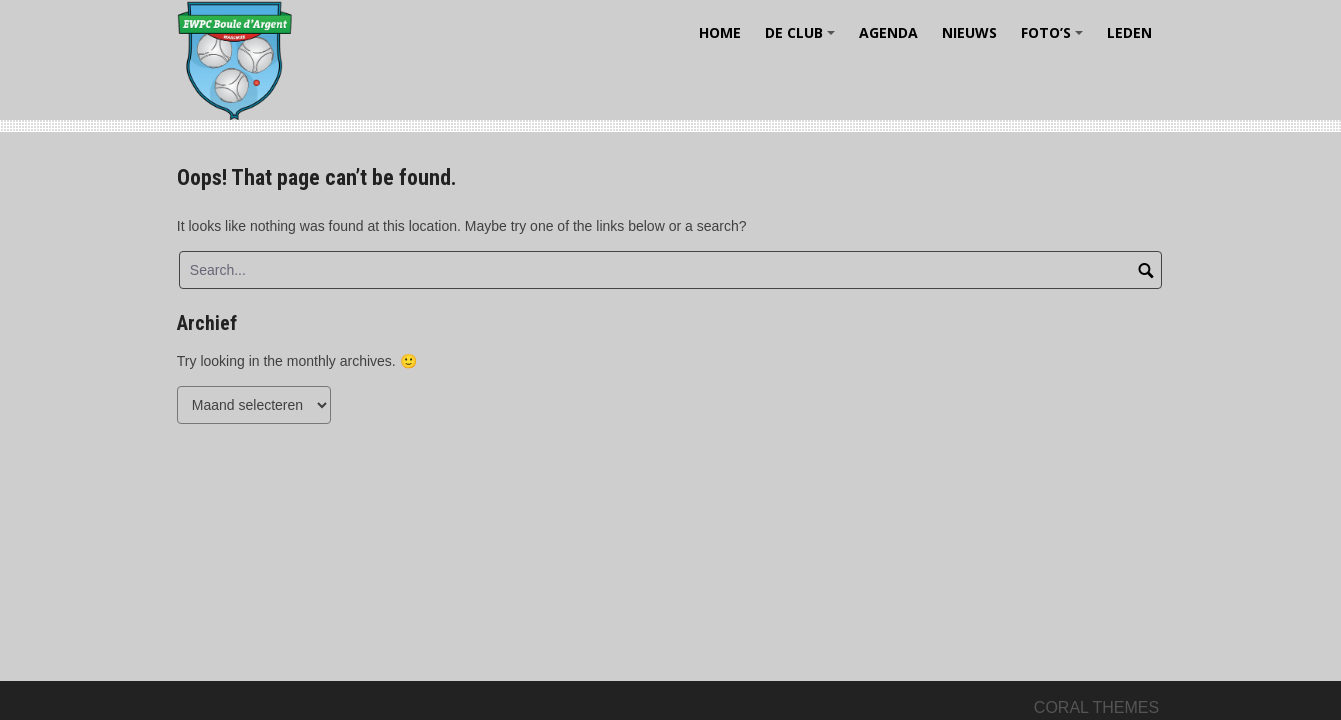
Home (720, 32)
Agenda (888, 32)
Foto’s (1055, 39)
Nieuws (969, 32)
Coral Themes (1096, 707)
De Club (803, 39)
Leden (1129, 32)
